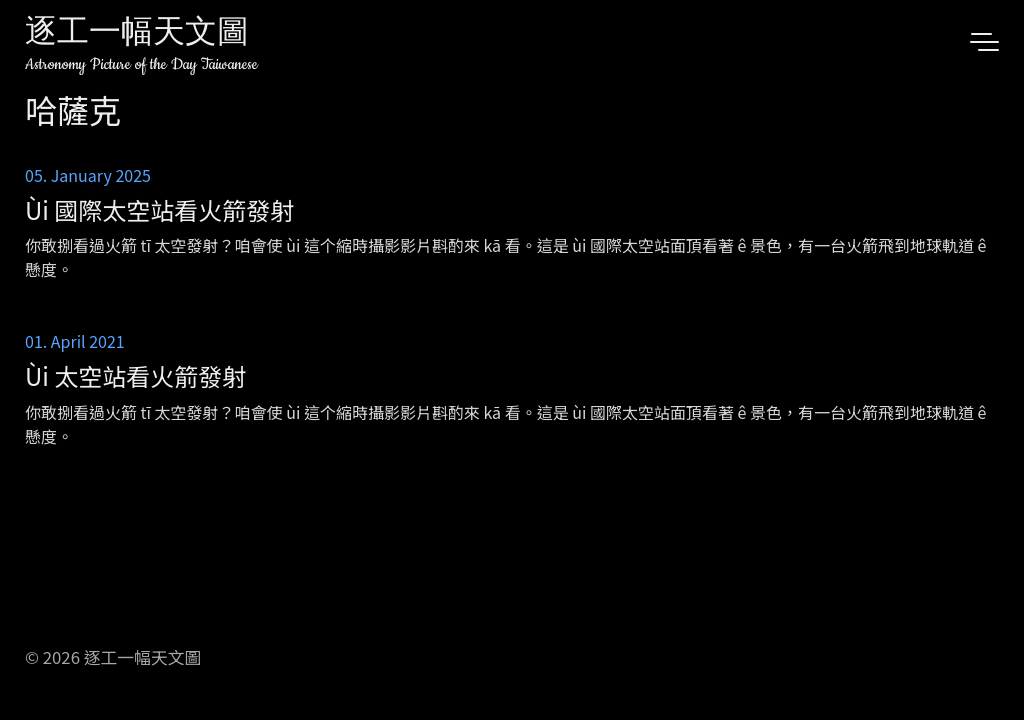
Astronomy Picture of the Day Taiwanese (141, 64)
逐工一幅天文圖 (137, 34)
